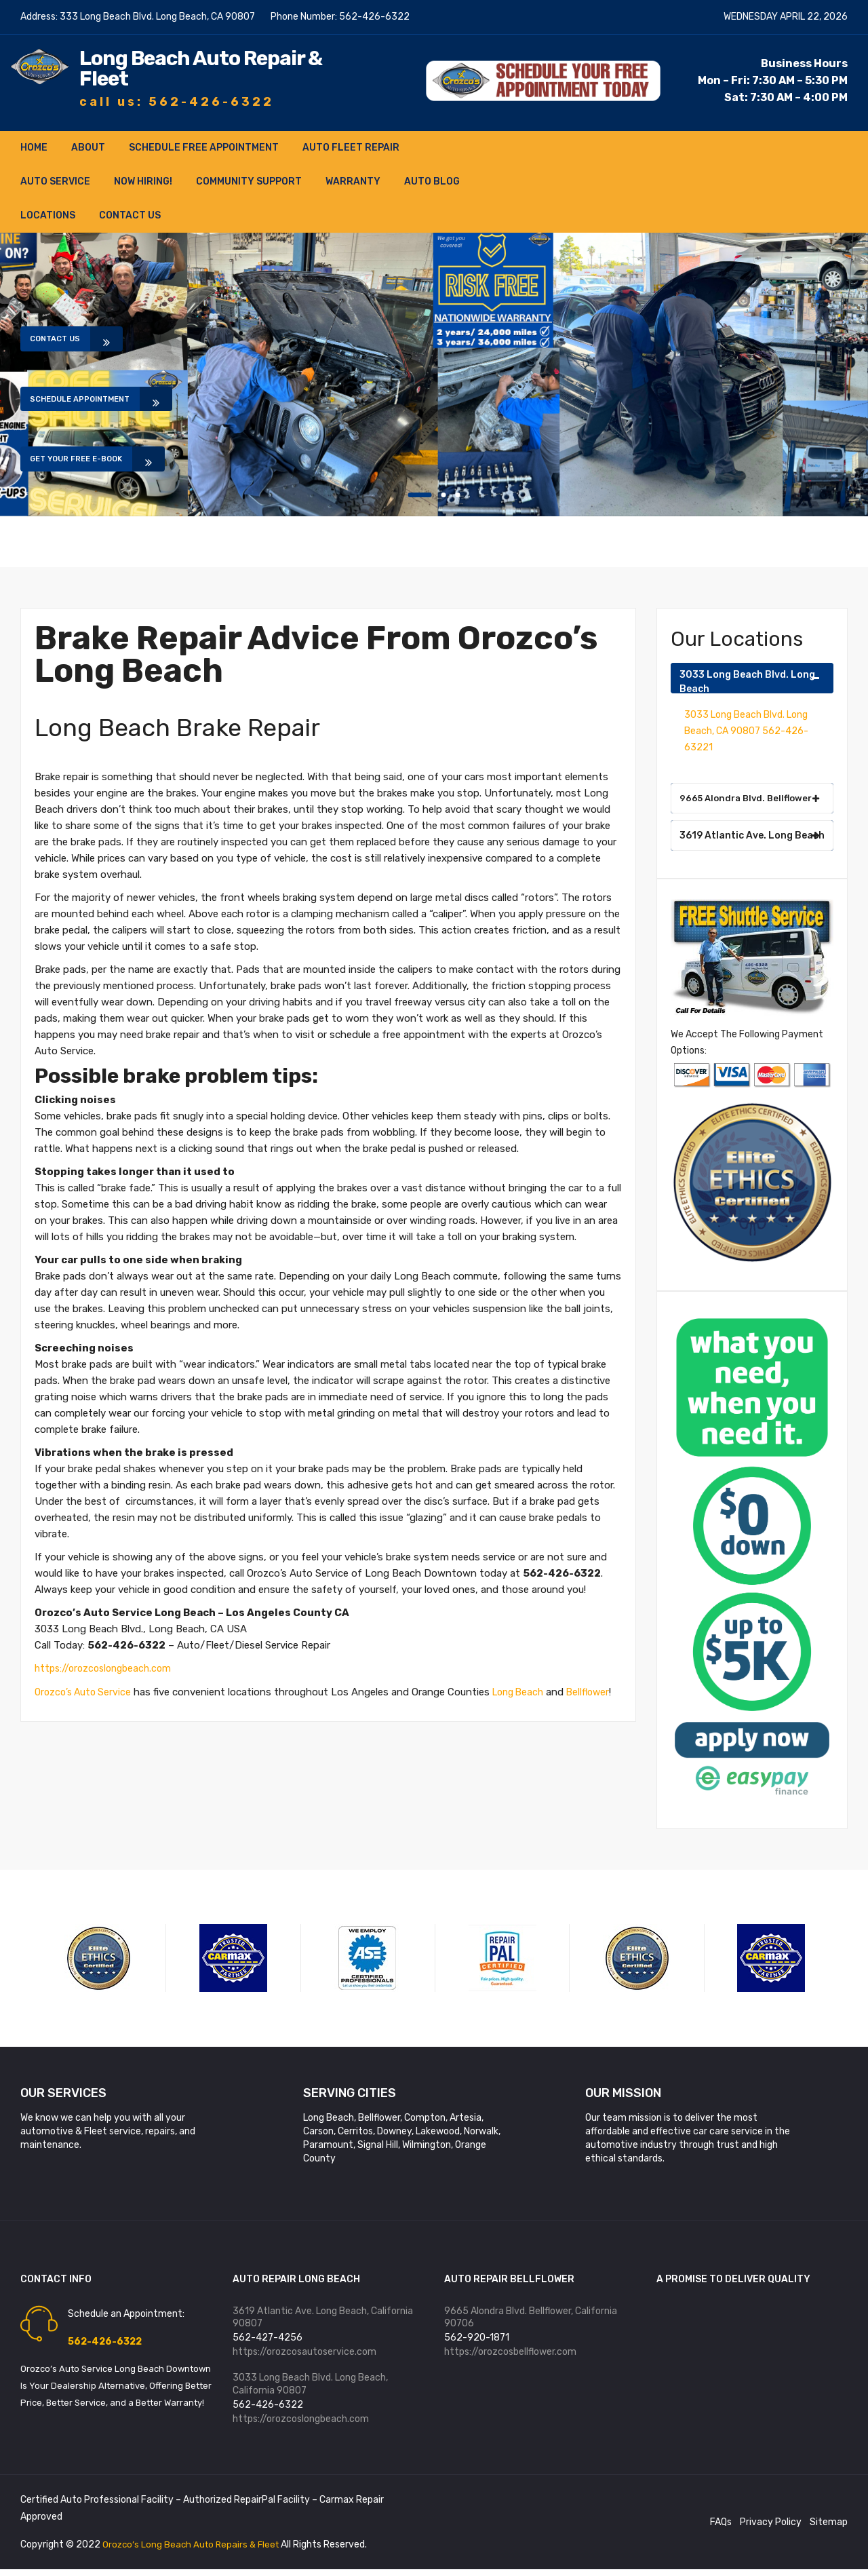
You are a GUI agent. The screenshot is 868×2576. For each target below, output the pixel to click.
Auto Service (55, 181)
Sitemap (829, 2528)
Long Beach (526, 1691)
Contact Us (130, 214)
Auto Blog (432, 181)
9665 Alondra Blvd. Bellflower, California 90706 (530, 2317)
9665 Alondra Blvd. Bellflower (749, 797)
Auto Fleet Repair (350, 147)
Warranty (353, 181)
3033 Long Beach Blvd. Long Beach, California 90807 (310, 2388)
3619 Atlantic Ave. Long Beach (752, 835)
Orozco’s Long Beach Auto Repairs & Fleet (195, 2551)
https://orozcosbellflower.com (510, 2354)
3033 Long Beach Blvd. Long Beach (749, 680)
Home (33, 147)
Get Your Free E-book (94, 466)
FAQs (721, 2528)
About (88, 147)
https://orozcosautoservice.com (304, 2354)
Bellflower (57, 1707)
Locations (47, 214)
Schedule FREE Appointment (204, 147)
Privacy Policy (771, 2528)
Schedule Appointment (99, 398)
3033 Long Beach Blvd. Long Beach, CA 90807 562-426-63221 (746, 730)
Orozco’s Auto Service (85, 1691)
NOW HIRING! (143, 181)
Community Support (249, 181)
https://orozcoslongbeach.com (107, 1667)
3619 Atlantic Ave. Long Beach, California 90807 (323, 2317)
